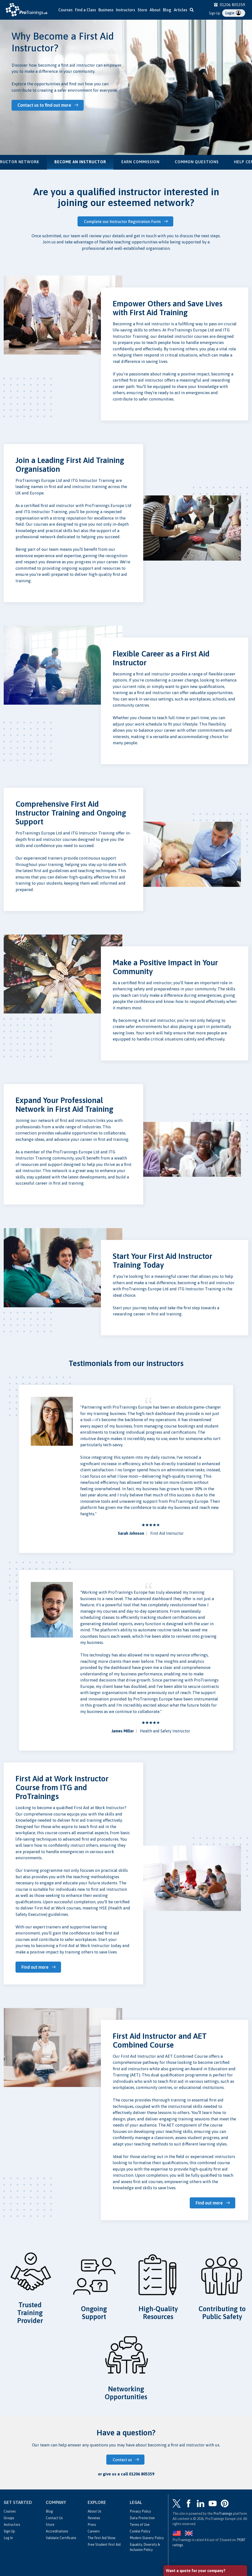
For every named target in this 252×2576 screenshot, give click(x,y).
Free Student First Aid (104, 2543)
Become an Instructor (83, 161)
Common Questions (197, 161)
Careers (94, 2529)
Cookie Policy (140, 2529)
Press (92, 2523)
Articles (180, 10)
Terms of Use (140, 2523)
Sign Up (214, 13)
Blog (167, 10)
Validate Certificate (61, 2536)
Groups (9, 2516)
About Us (94, 2509)
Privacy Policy (140, 2509)
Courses (65, 10)
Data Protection (142, 2516)
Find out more (36, 1966)
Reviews (94, 2516)
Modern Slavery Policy (147, 2536)
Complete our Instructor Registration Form (123, 221)
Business (105, 10)
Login (233, 12)
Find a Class (85, 10)
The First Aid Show (101, 2536)
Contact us (123, 2458)
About (155, 10)
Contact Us (54, 2516)
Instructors (125, 10)
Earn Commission (140, 161)
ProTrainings (222, 2512)
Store (142, 10)
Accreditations (57, 2529)
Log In (8, 2536)
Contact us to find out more (46, 105)
